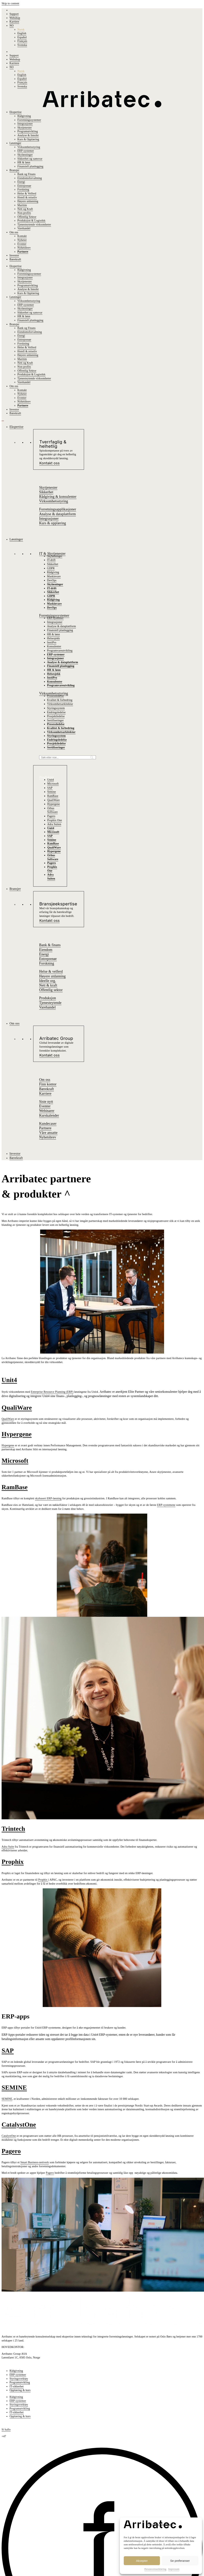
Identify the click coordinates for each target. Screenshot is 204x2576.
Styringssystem (56, 708)
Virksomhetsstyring (28, 147)
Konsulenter (54, 646)
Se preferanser (180, 2560)
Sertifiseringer (55, 720)
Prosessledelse (55, 695)
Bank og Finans (26, 174)
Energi (21, 181)
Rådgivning (24, 116)
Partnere (22, 251)
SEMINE (14, 2087)
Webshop (14, 17)
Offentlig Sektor (26, 216)
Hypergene (53, 804)
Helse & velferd (51, 971)
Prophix (13, 1861)
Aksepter (142, 2560)
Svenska (22, 45)
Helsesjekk (53, 638)
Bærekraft (15, 259)
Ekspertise (15, 112)
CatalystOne (19, 2124)
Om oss (13, 232)
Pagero (51, 816)
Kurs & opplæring (52, 523)
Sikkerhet (46, 492)
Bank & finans (50, 945)
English (21, 33)
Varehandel (23, 228)
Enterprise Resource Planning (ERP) (52, 1391)
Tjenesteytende (50, 1003)
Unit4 (50, 779)
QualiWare (53, 800)
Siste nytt (46, 1102)
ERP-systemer (25, 150)
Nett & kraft (48, 985)
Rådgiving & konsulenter (57, 497)
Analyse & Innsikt (28, 135)
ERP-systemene (166, 1504)
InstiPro (51, 642)
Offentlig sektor (51, 990)
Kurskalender (49, 1115)
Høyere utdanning (27, 201)
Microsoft (53, 783)
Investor (14, 255)
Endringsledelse (56, 712)
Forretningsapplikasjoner (57, 509)
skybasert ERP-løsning (48, 1498)
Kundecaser (48, 1124)
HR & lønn (23, 162)
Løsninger (15, 143)
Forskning (23, 189)
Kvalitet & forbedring (59, 700)
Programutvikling (27, 131)
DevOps (52, 580)
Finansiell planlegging (30, 166)
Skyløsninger (25, 154)
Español (22, 37)
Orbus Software (52, 810)
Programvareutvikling (60, 650)
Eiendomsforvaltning (29, 178)
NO (11, 25)
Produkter (46, 777)
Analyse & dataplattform (57, 514)
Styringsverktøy (18, 2378)
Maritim (22, 205)
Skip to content (10, 3)
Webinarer (46, 1111)
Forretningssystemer (29, 119)
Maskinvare (54, 576)
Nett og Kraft (25, 208)
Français (22, 41)
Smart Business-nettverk (34, 2162)
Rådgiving (53, 572)
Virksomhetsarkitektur (60, 703)
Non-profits (24, 212)
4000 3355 (12, 2436)
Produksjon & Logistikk (31, 220)
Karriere (14, 21)
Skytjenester (24, 127)
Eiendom (45, 950)
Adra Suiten (54, 824)
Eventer (21, 243)
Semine (51, 791)
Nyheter (22, 240)
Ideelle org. (47, 981)
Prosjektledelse (56, 716)
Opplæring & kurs (20, 2390)
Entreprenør (24, 185)
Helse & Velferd (26, 193)
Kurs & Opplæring (28, 139)
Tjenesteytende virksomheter (34, 224)
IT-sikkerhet (16, 2386)
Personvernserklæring (155, 2569)
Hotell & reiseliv (27, 197)
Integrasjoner (25, 123)
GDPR (51, 568)
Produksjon (47, 998)
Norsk (21, 29)
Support (14, 13)
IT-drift (51, 560)
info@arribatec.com (13, 2442)
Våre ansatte (48, 1133)
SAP (50, 787)
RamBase (52, 795)
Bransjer (14, 170)
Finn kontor (48, 1084)
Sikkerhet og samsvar (29, 158)
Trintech (13, 1828)
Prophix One (54, 820)
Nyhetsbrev (24, 247)
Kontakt (22, 236)
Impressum (173, 2569)
